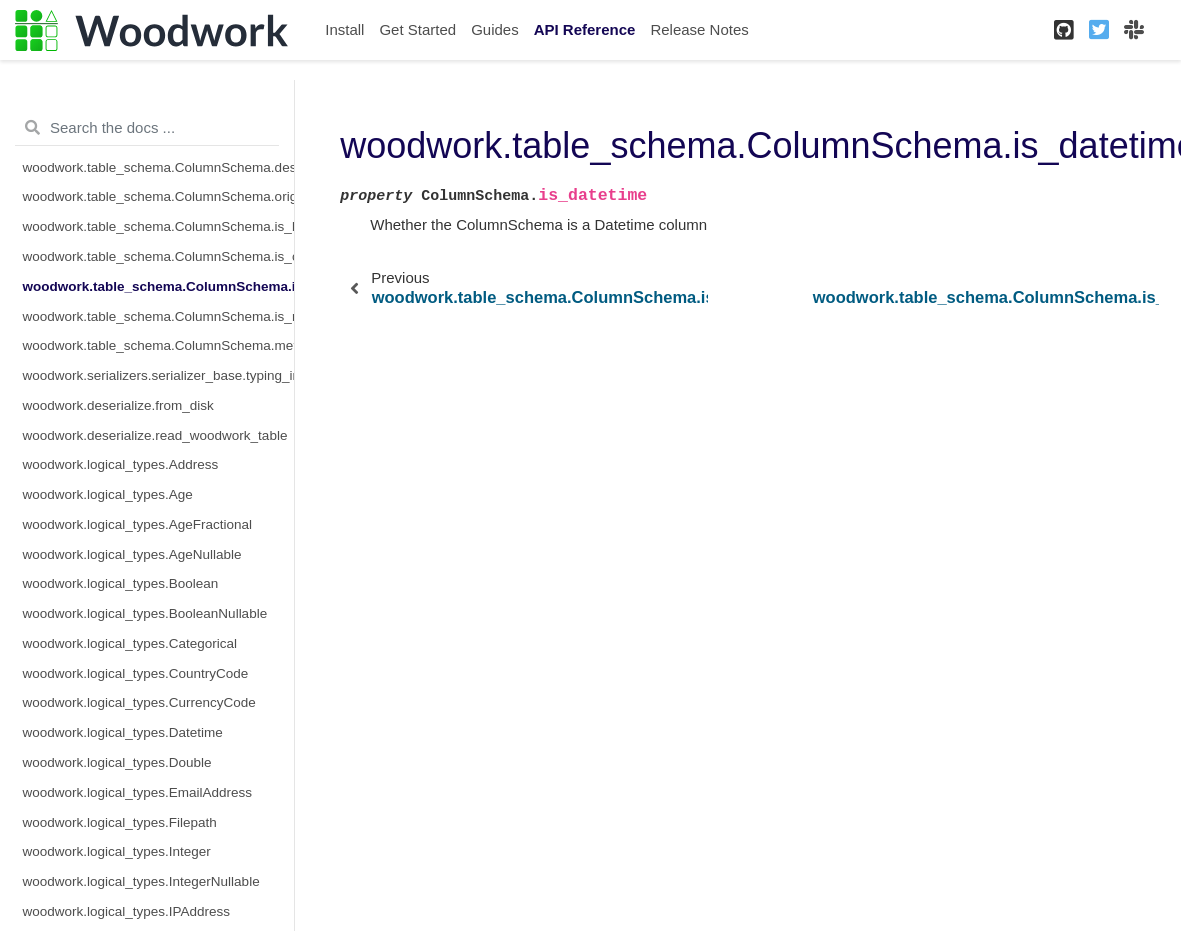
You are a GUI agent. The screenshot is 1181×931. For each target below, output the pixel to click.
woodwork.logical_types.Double (117, 762)
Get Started (417, 29)
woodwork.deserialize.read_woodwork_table (155, 435)
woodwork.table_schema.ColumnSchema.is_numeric (159, 316)
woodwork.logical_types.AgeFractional (138, 524)
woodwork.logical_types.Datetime (123, 732)
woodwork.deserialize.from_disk (118, 405)
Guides (495, 29)
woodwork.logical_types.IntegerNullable (141, 881)
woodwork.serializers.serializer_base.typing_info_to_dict (159, 375)
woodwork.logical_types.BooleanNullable (145, 613)
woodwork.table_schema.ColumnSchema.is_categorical (159, 256)
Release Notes (699, 29)
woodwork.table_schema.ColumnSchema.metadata (159, 345)
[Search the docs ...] (147, 128)
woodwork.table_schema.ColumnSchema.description (159, 167)
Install (344, 29)
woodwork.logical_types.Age (108, 494)
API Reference (585, 29)
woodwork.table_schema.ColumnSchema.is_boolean (159, 226)
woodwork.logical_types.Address (121, 464)
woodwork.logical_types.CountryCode (136, 673)
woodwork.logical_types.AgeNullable (132, 554)
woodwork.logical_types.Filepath (120, 822)
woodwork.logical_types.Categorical (130, 643)
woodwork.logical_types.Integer (117, 851)
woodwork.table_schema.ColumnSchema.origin (159, 196)
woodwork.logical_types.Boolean (121, 583)
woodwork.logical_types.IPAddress (127, 911)
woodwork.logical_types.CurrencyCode (139, 702)
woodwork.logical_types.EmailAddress (138, 792)
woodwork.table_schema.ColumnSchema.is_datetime (159, 286)
